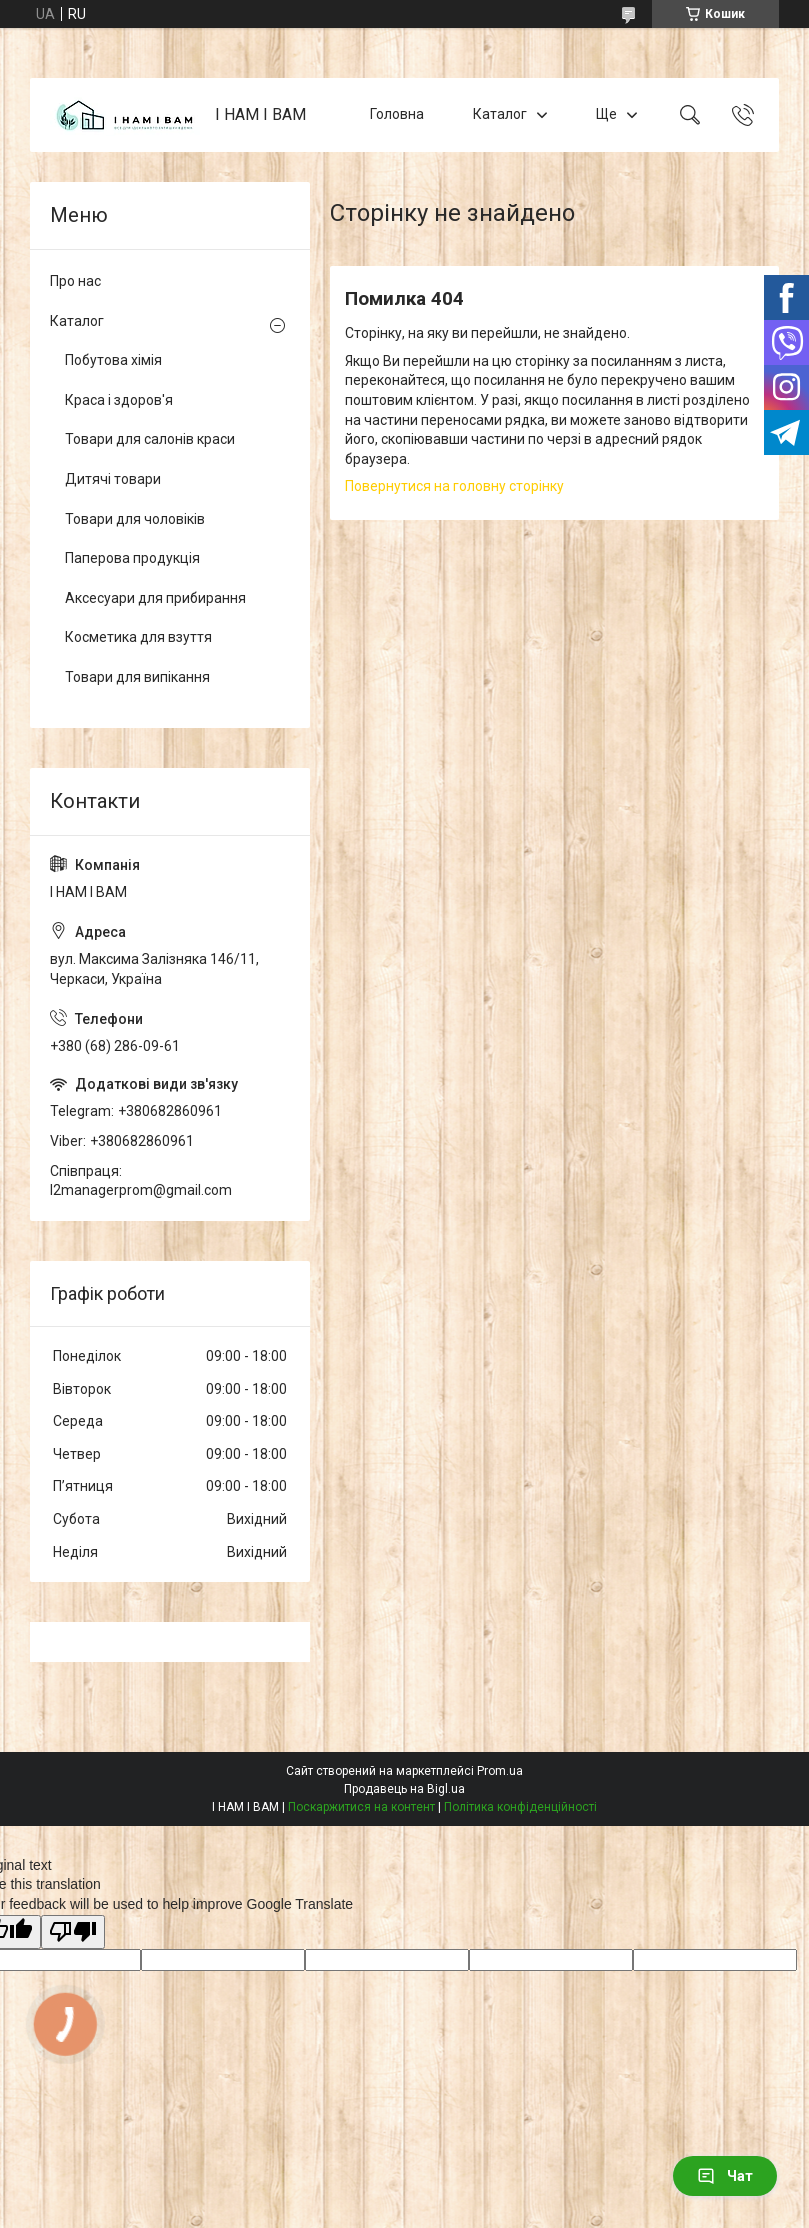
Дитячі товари (113, 479)
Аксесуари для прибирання (155, 598)
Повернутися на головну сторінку (454, 486)
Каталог (500, 114)
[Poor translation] (73, 1932)
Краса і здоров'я (119, 400)
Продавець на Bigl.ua (404, 1789)
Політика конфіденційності (520, 1807)
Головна (397, 114)
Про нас (75, 281)
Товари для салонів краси (150, 439)
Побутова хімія (113, 360)
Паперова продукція (132, 558)
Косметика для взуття (138, 637)
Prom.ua (500, 1771)
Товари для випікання (137, 677)
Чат (725, 2176)
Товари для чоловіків (135, 519)
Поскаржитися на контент (361, 1807)
